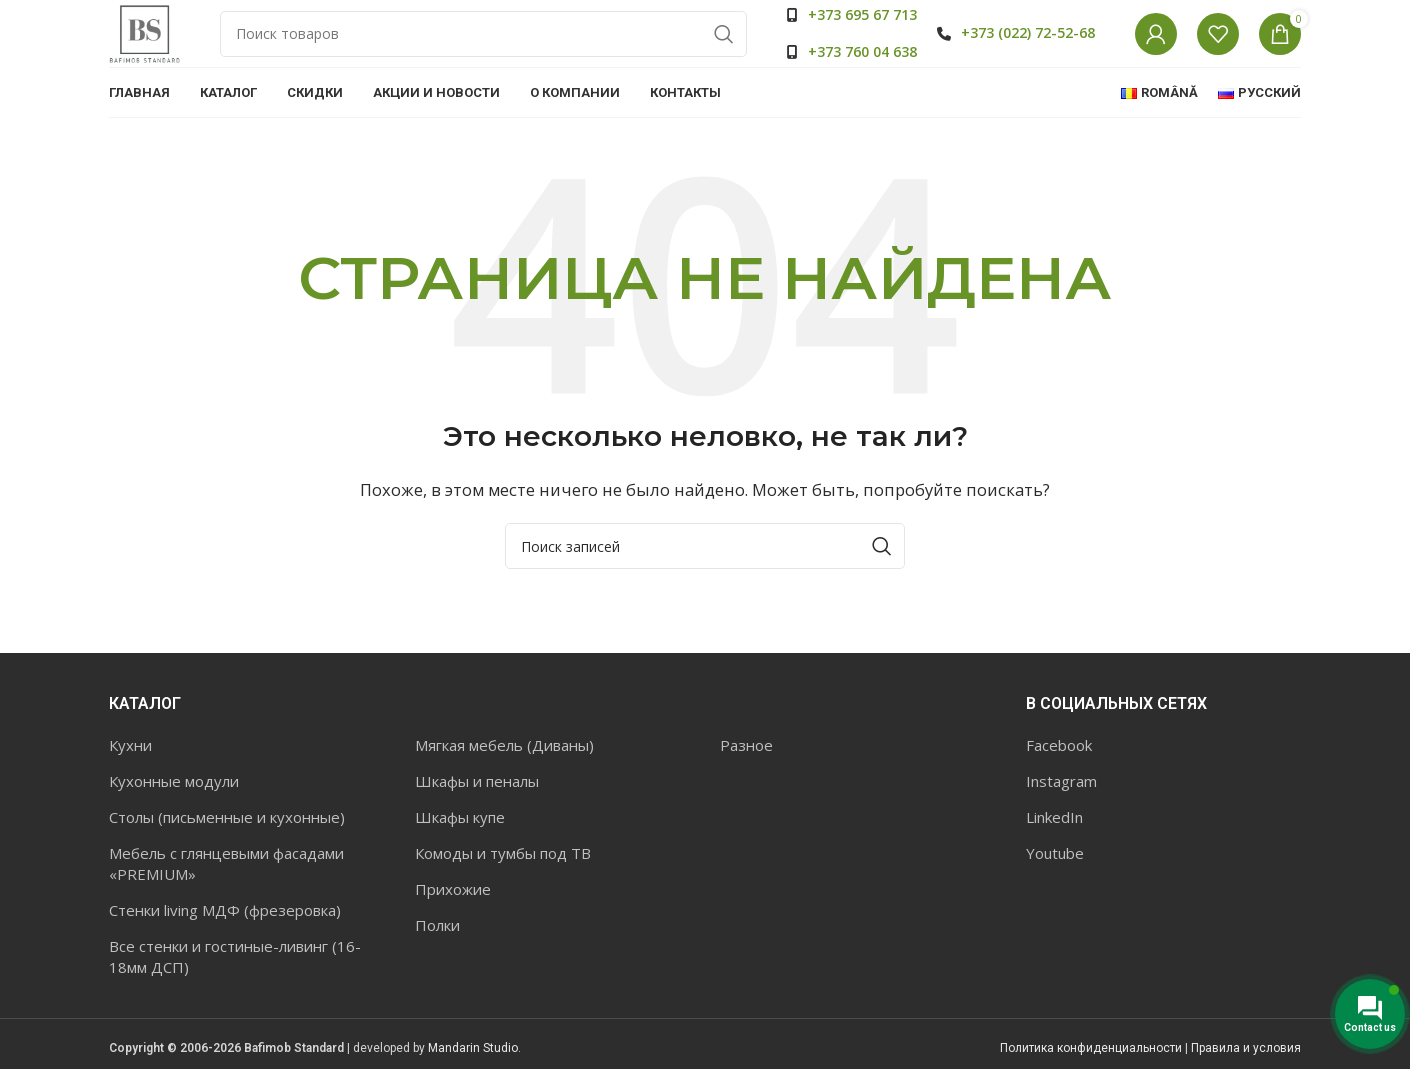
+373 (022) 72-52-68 (1028, 48)
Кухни (130, 777)
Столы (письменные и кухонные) (227, 849)
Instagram (1061, 813)
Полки (437, 957)
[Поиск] (498, 50)
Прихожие (453, 921)
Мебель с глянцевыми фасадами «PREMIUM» (226, 895)
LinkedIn (1054, 849)
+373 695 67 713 (862, 30)
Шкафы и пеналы (477, 813)
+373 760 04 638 (862, 67)
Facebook (1059, 777)
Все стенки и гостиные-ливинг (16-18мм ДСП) (235, 988)
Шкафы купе (460, 849)
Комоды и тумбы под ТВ (503, 885)
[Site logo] (159, 48)
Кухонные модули (174, 813)
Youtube (1055, 885)
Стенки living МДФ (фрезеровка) (225, 942)
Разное (746, 777)
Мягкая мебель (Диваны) (504, 777)
